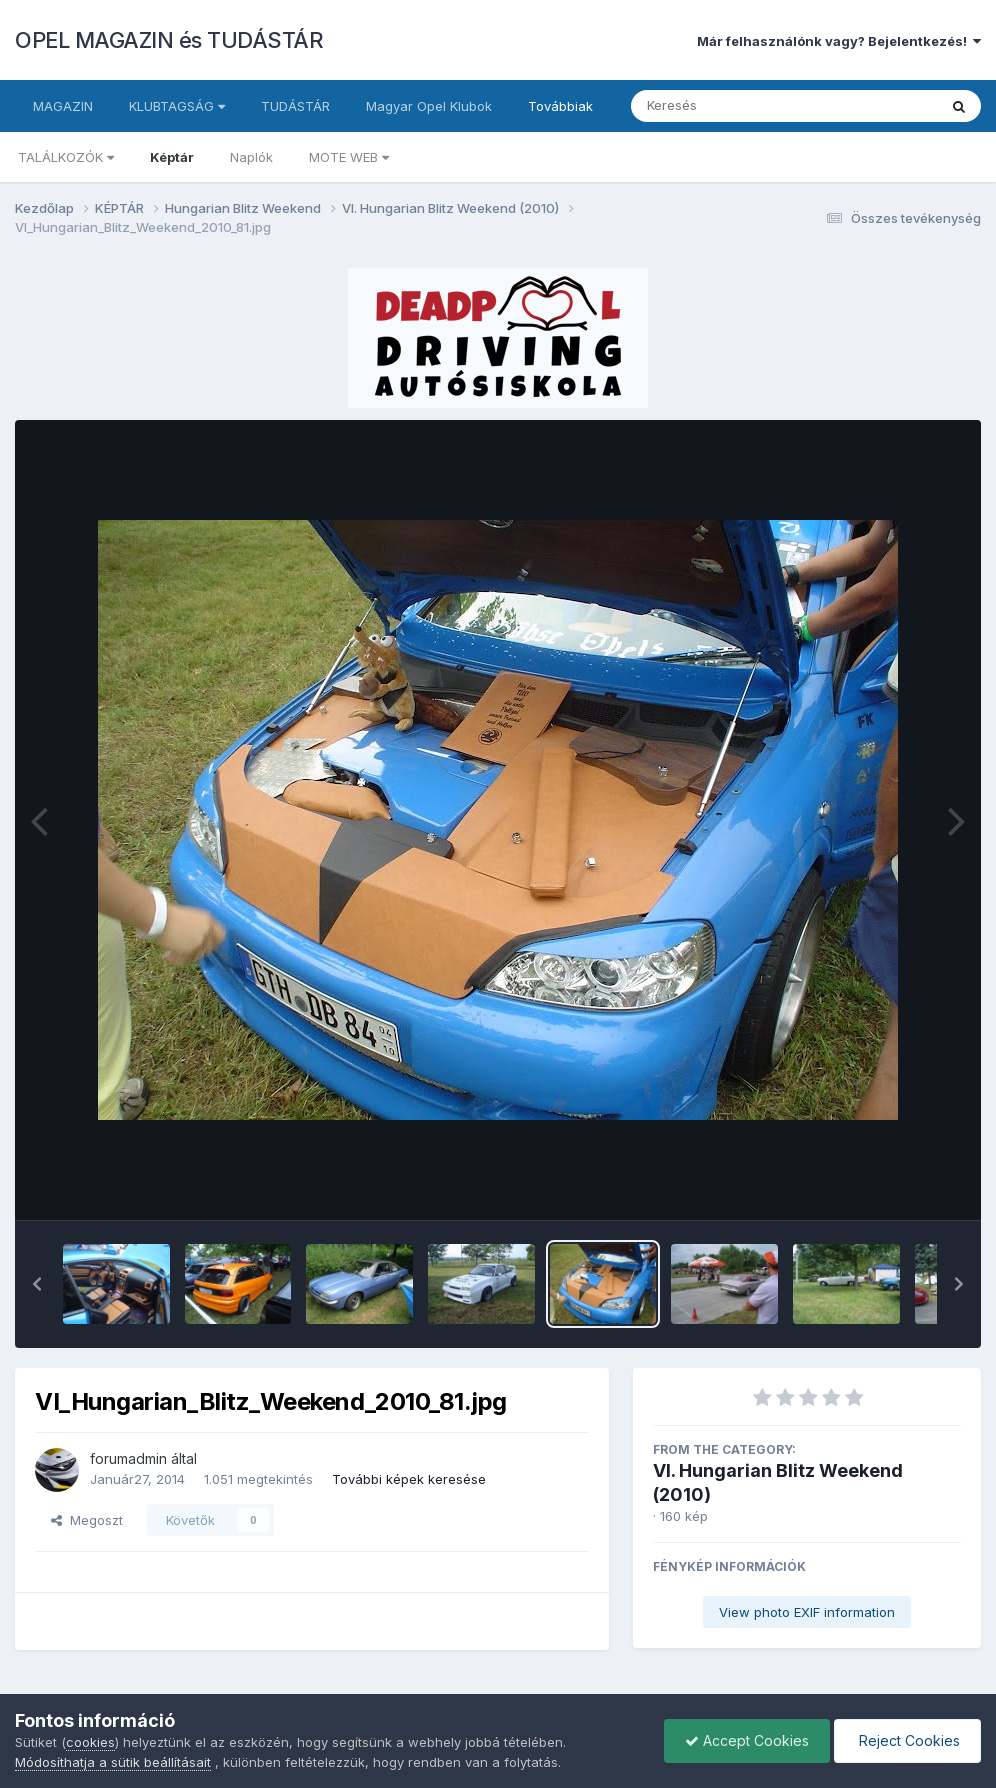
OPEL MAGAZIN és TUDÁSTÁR (169, 40)
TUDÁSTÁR (295, 106)
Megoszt (87, 1520)
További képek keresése (409, 1479)
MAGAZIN (63, 106)
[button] (37, 1284)
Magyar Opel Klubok (429, 106)
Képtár (172, 157)
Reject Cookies (907, 1740)
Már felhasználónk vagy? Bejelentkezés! (839, 41)
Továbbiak (560, 106)
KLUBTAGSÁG (177, 106)
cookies (90, 1742)
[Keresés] (729, 106)
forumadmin (128, 1458)
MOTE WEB (349, 157)
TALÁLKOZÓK (66, 157)
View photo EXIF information (807, 1612)
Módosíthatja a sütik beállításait (113, 1762)
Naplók (251, 157)
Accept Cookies (747, 1740)
